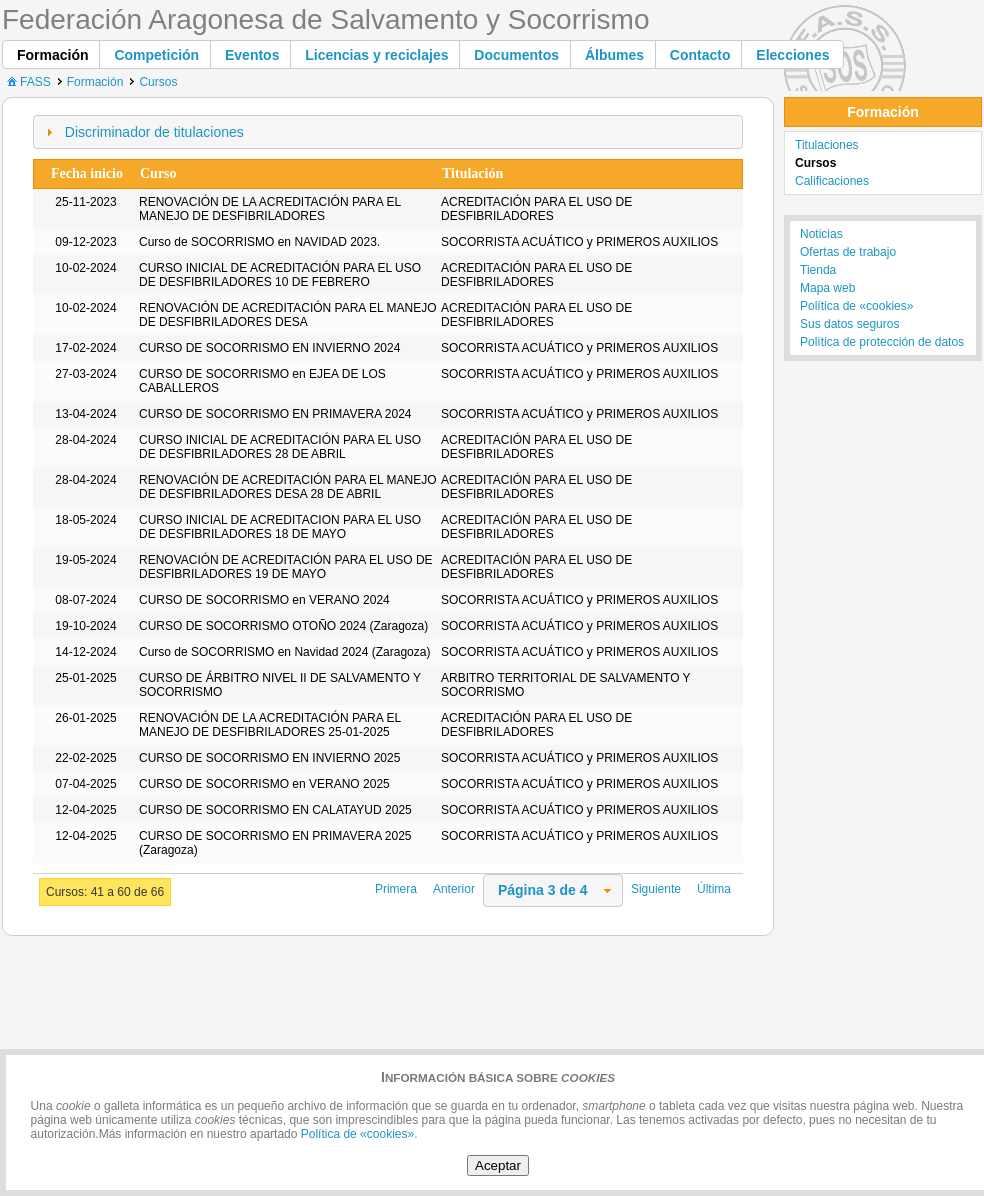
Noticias (821, 234)
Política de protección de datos (882, 342)
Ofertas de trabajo (848, 252)
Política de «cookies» (856, 306)
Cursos (158, 82)
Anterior (454, 889)
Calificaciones (832, 181)
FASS (27, 82)
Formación (95, 82)
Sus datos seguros (849, 324)
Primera (396, 889)
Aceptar (498, 1165)
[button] (53, 54)
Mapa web (827, 288)
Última (714, 889)
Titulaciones (827, 145)
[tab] (388, 132)
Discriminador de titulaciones (154, 132)
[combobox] (553, 890)
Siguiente (656, 889)
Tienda (818, 270)
